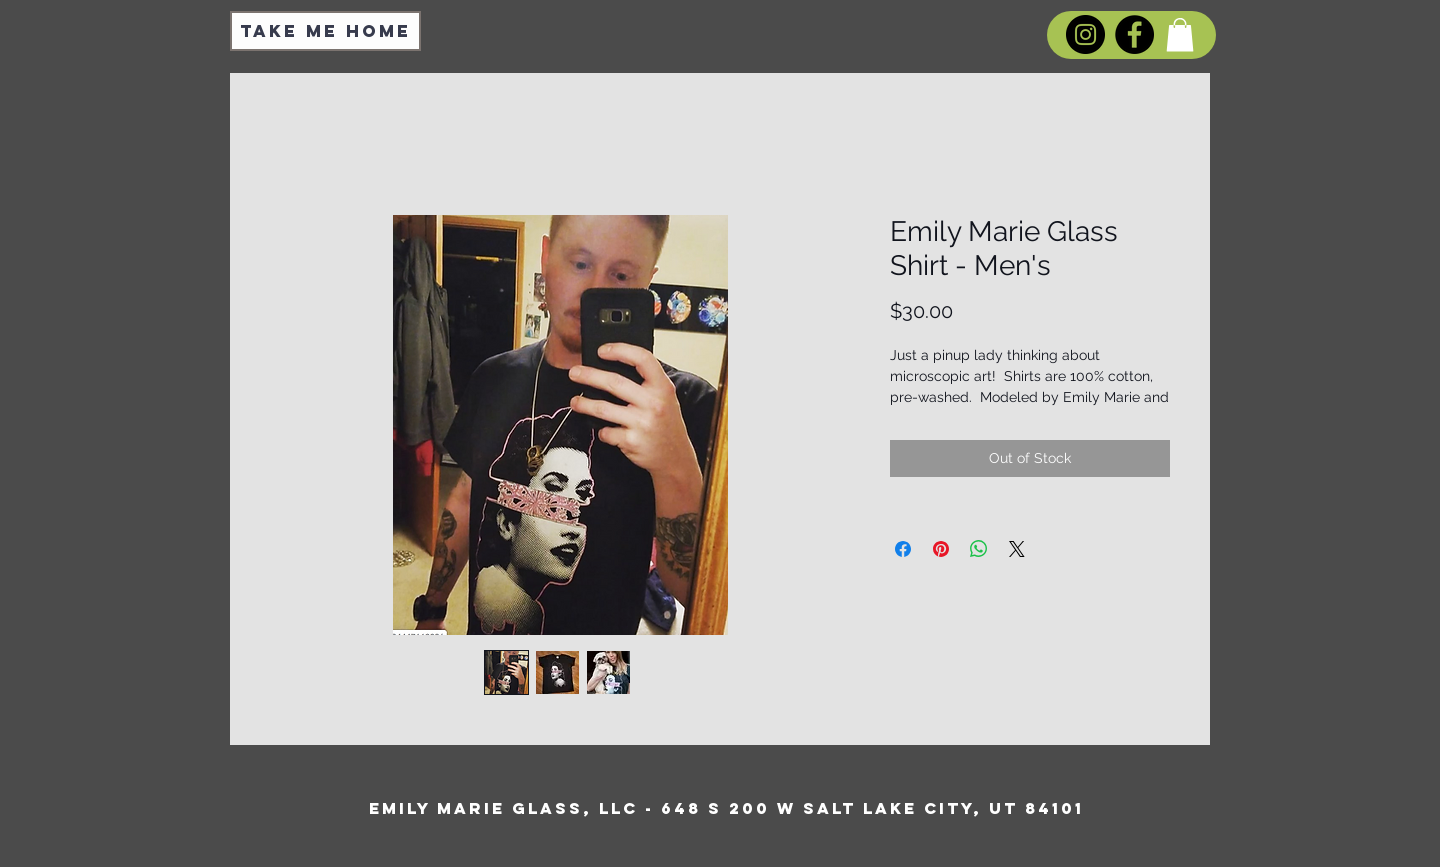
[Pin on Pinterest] (941, 549)
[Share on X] (1017, 549)
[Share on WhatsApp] (979, 549)
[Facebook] (1134, 34)
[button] (1180, 34)
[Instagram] (1085, 34)
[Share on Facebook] (903, 549)
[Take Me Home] (325, 31)
